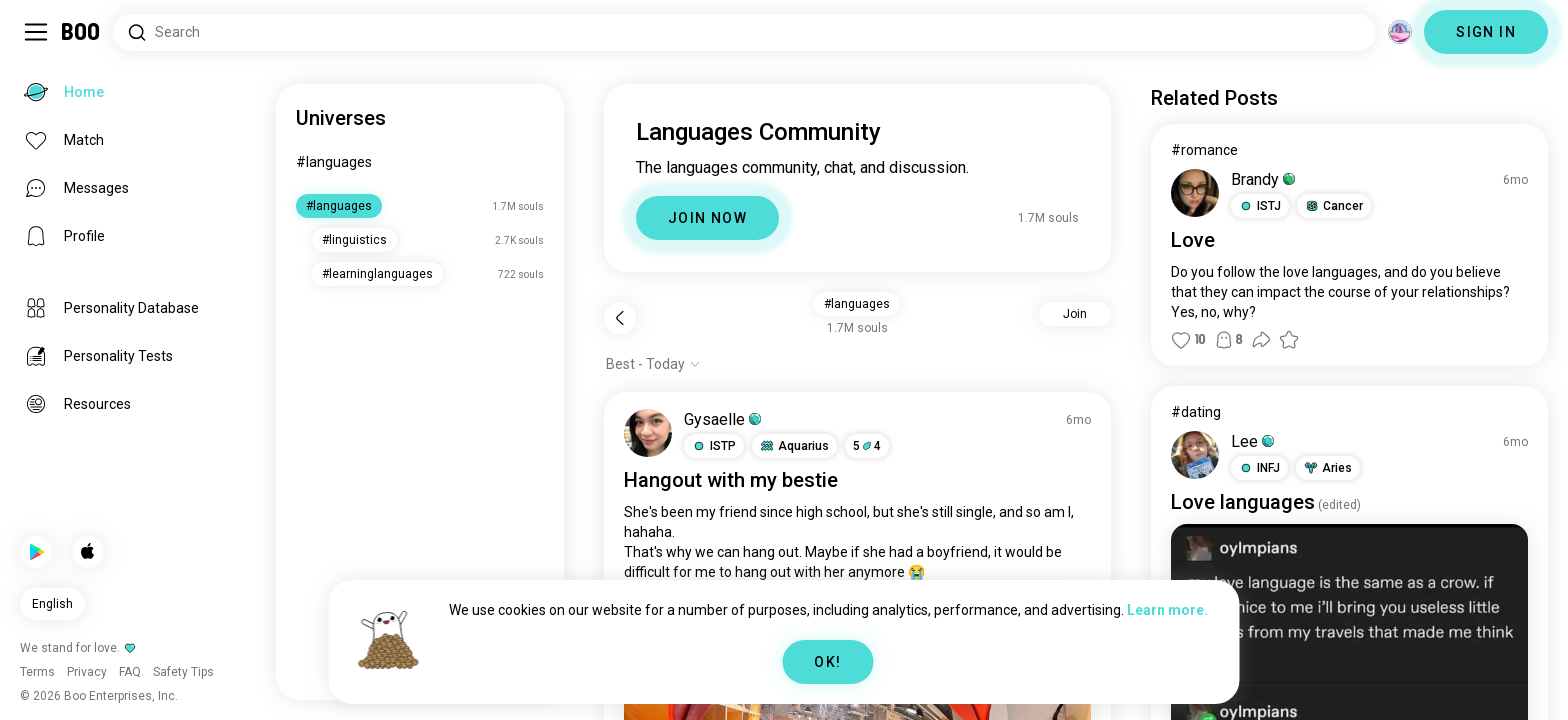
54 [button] (867, 446)
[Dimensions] (1400, 32)
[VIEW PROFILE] (648, 433)
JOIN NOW (707, 218)
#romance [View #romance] (1204, 150)
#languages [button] (857, 304)
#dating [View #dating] (1196, 412)
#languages (334, 162)
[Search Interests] (744, 32)
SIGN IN (1486, 32)
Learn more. (1167, 610)
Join (1075, 314)
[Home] (81, 32)
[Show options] (653, 364)
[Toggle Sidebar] (36, 32)
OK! (827, 662)
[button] (714, 446)
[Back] (620, 318)
